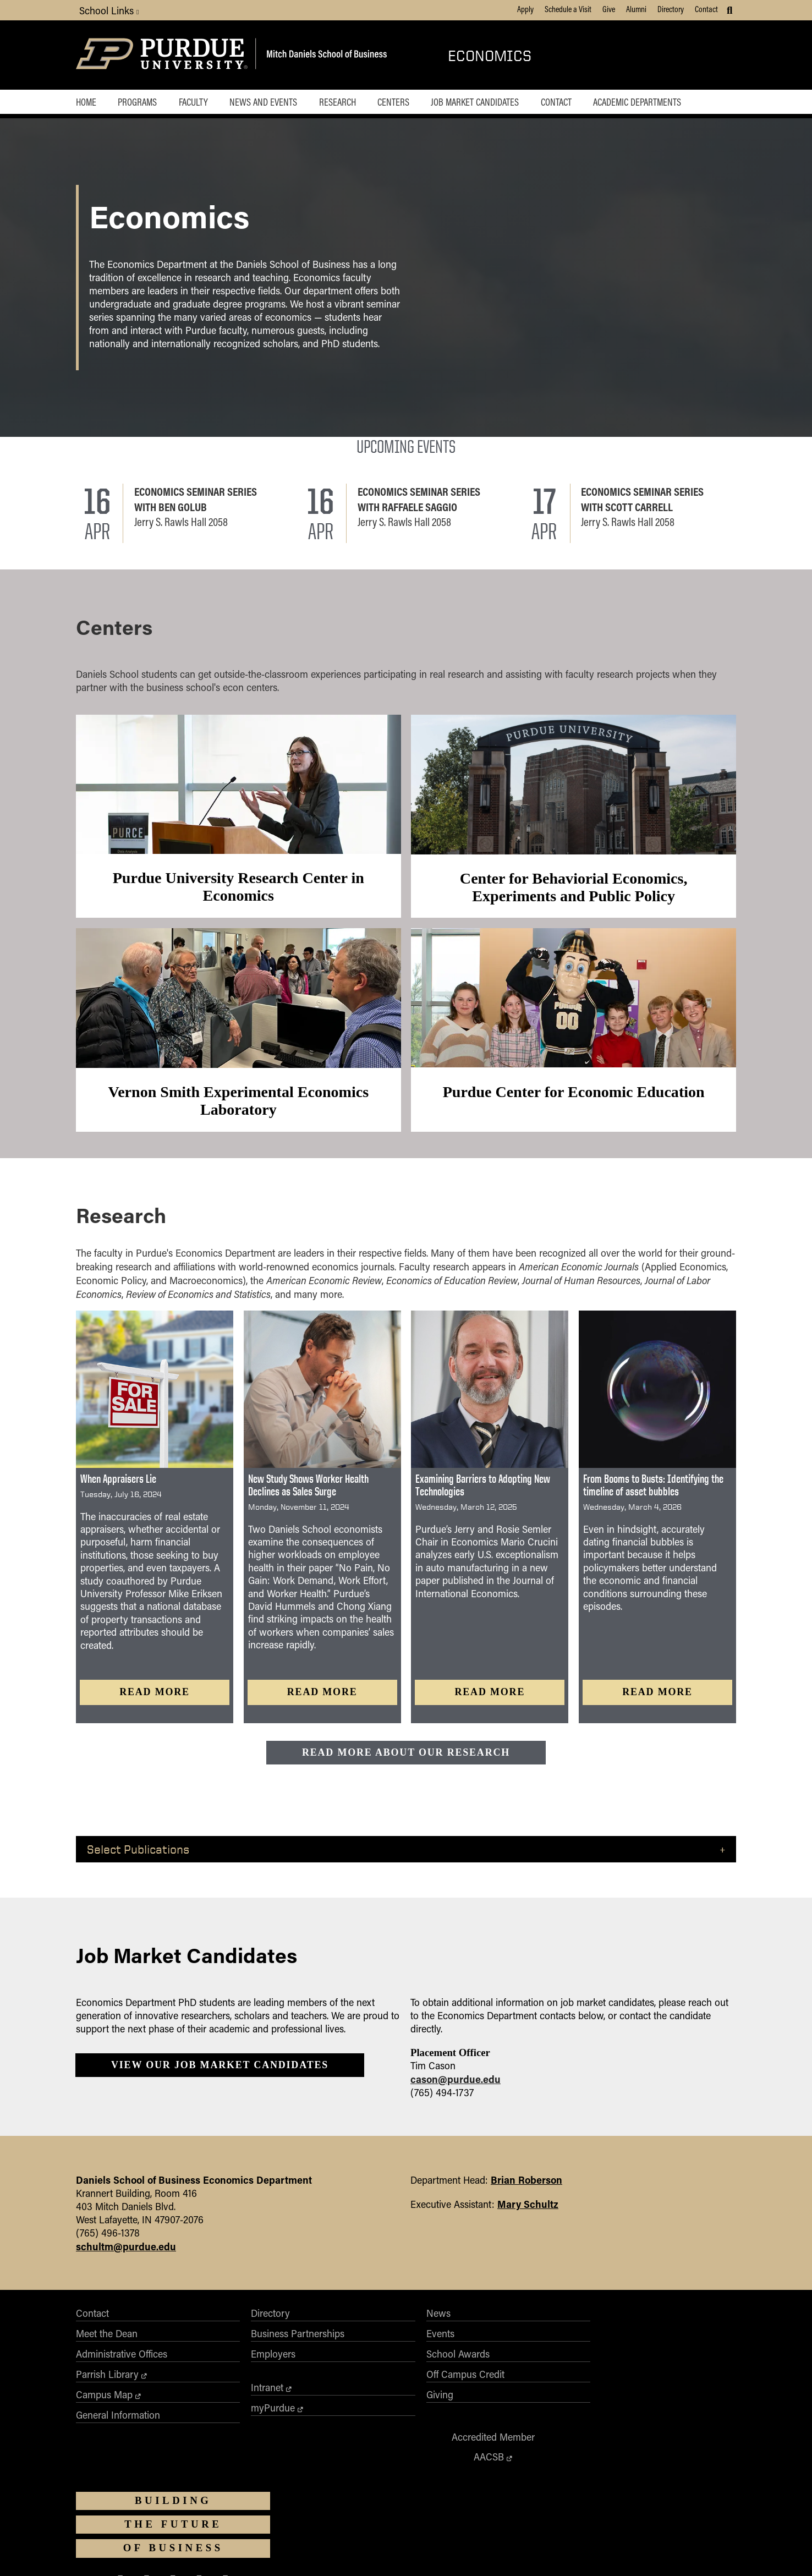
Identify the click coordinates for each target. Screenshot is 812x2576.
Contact (706, 8)
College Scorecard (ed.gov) (471, 2552)
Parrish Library (107, 2389)
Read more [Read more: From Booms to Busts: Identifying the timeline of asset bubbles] (657, 1700)
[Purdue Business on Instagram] (648, 2409)
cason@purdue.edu (455, 2091)
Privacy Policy (538, 2552)
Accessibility (232, 2552)
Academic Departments (651, 102)
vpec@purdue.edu (440, 2532)
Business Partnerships (254, 2348)
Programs (138, 102)
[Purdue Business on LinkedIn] (674, 2409)
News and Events (268, 102)
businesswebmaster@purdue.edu (540, 2495)
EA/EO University (282, 2552)
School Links (109, 10)
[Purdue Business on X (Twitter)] (622, 2409)
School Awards (371, 2369)
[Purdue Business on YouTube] (701, 2409)
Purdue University (402, 2485)
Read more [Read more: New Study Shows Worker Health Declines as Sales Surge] (322, 1700)
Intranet (224, 2402)
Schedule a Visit (568, 8)
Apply (525, 8)
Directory (670, 8)
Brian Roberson (526, 2194)
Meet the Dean (107, 2348)
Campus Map (104, 2409)
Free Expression (401, 2552)
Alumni (636, 8)
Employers (230, 2369)
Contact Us (582, 2552)
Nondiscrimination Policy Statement (424, 2523)
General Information (118, 2430)
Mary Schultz (527, 2218)
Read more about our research (406, 1761)
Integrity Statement (342, 2552)
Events (354, 2348)
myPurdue (230, 2423)
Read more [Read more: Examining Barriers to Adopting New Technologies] (489, 1700)
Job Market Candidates (485, 102)
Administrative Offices (121, 2369)
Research (344, 102)
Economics (489, 55)
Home (86, 102)
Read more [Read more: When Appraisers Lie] (154, 1700)
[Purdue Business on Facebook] (596, 2409)
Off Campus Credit (379, 2389)
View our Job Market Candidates (219, 2077)
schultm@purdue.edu (126, 2260)
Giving (353, 2409)
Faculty (196, 102)
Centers (402, 102)
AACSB (512, 2348)
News (352, 2328)
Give (608, 8)
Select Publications (138, 1859)
